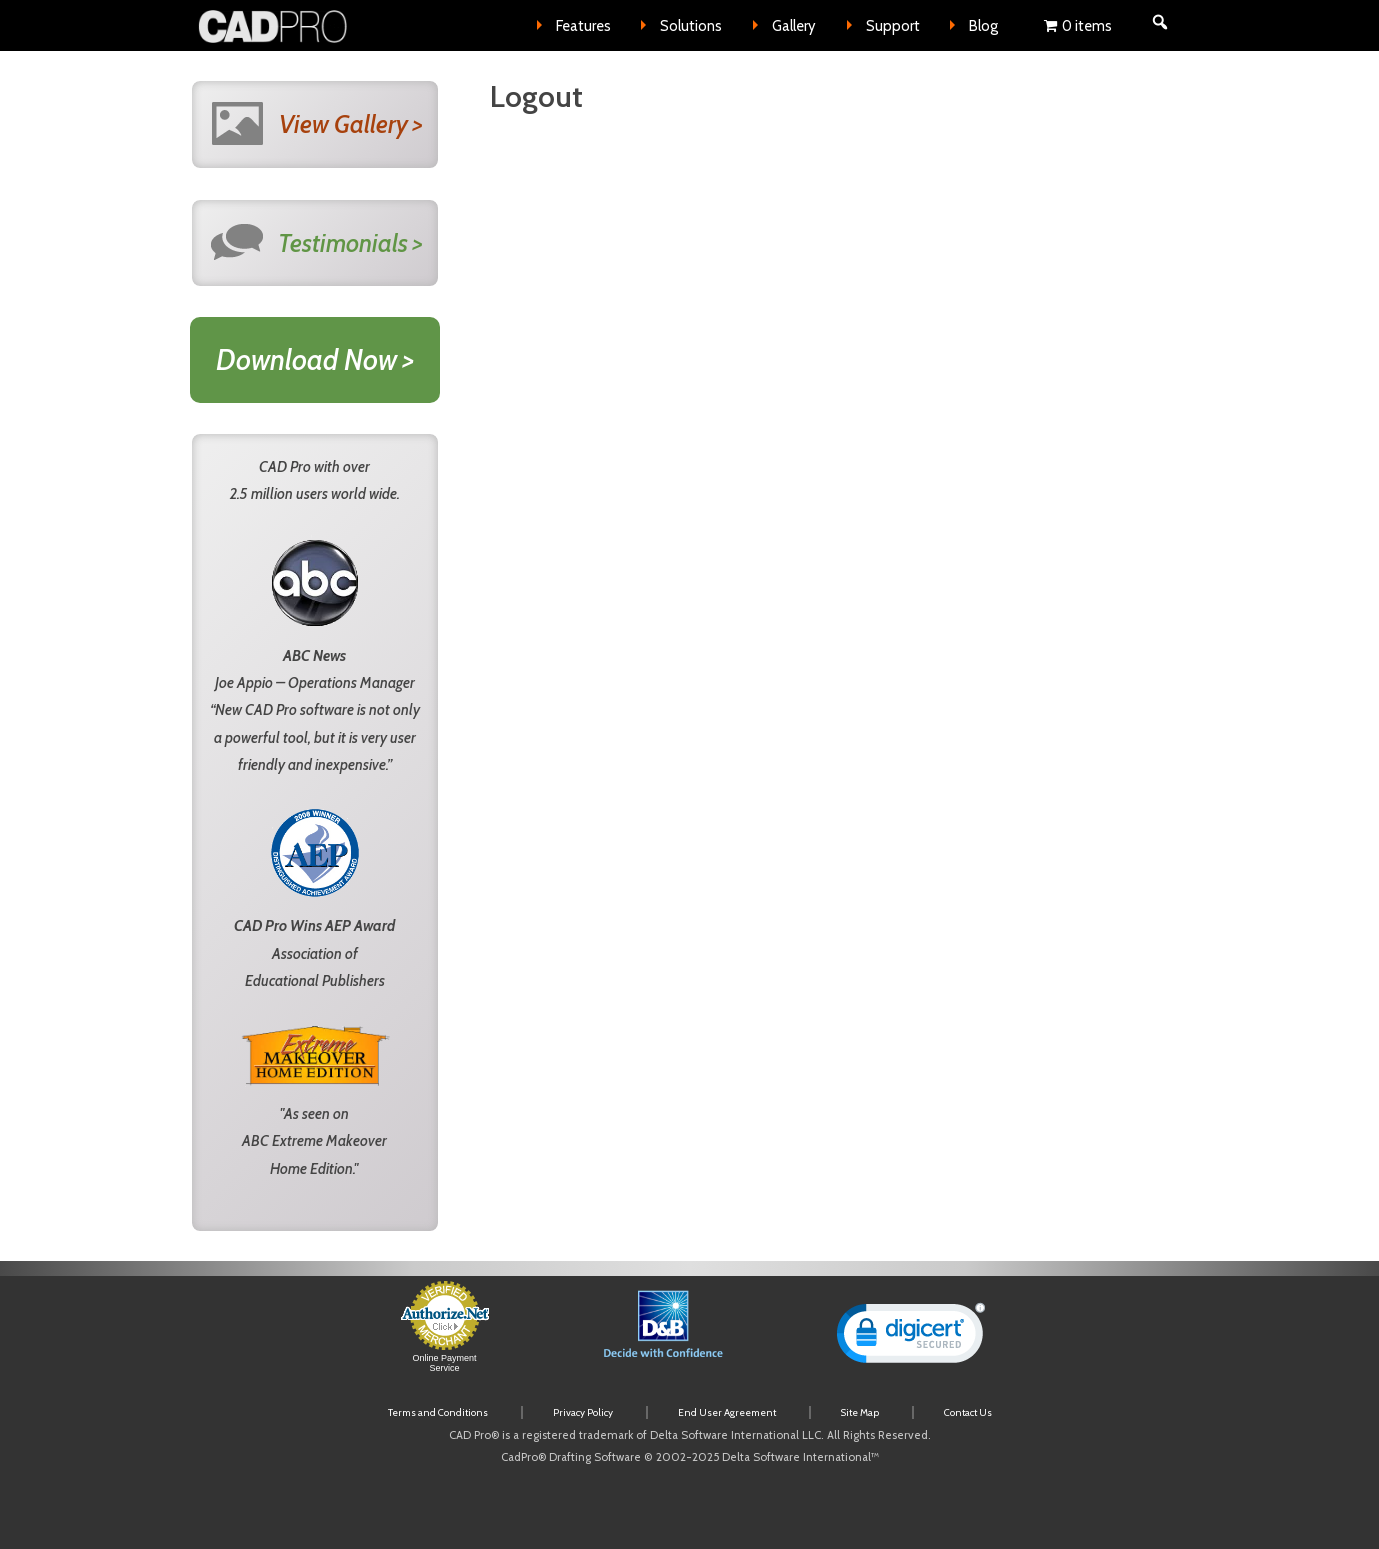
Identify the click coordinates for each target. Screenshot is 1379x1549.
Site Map (860, 1412)
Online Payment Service (444, 1363)
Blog (983, 26)
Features (583, 26)
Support (893, 26)
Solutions (691, 26)
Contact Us (968, 1412)
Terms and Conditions (438, 1412)
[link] (911, 1337)
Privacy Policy (583, 1412)
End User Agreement (727, 1412)
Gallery (794, 26)
